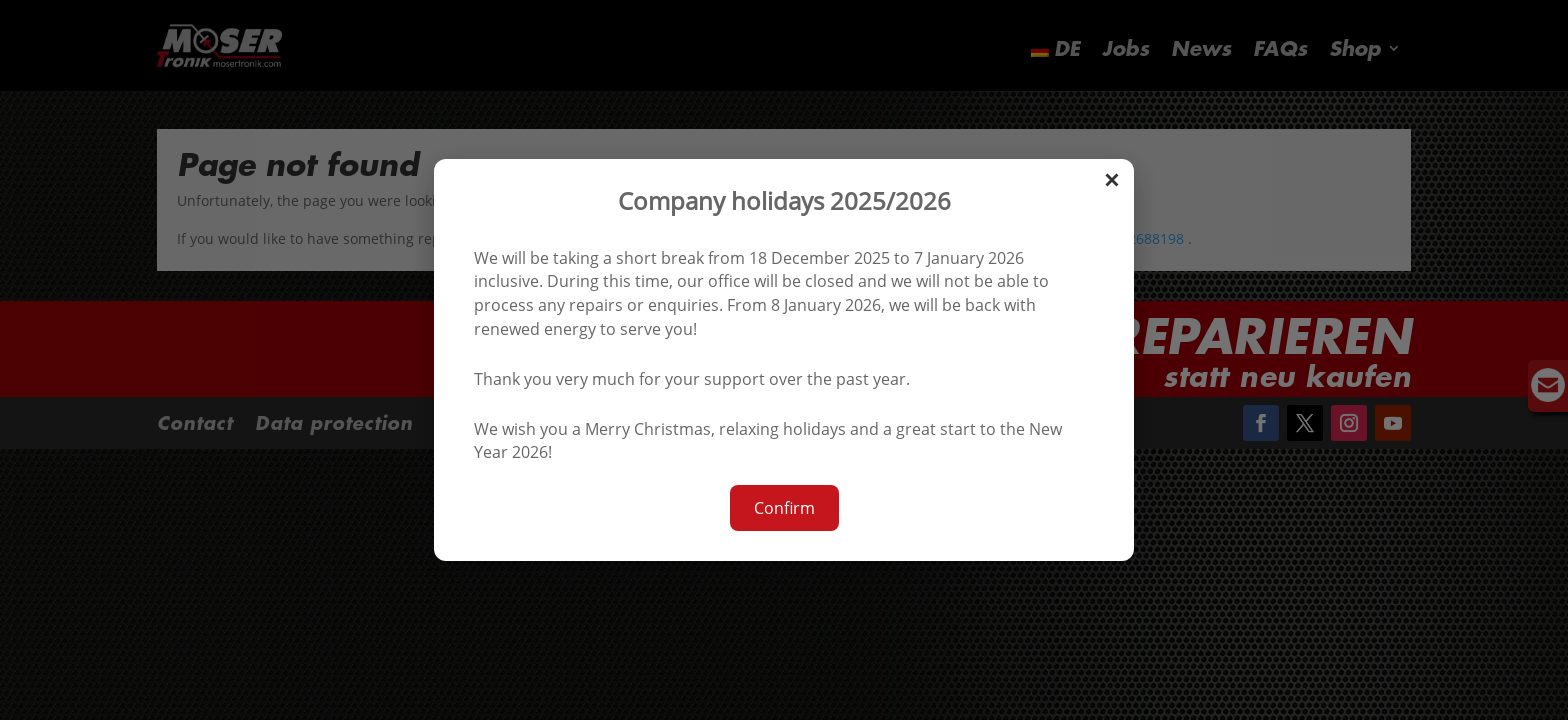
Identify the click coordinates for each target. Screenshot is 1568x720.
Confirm (784, 508)
